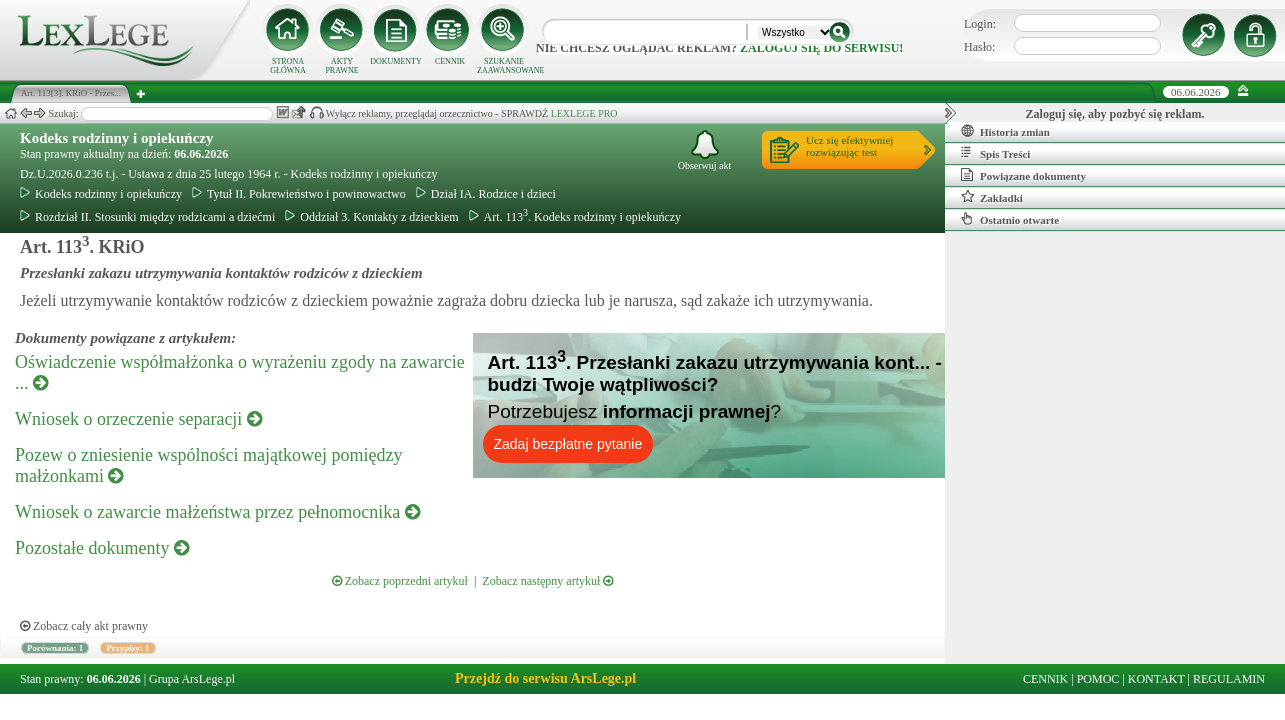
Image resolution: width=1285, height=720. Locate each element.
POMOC (1098, 679)
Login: (980, 24)
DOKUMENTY (396, 61)
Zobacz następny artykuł (547, 581)
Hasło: (979, 47)
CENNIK (450, 61)
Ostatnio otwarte (1010, 219)
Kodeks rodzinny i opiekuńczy (117, 138)
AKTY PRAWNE (341, 66)
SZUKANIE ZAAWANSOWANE (504, 66)
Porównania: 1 (55, 648)
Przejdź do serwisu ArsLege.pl (545, 678)
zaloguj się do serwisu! (821, 48)
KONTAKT (1156, 679)
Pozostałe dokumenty (102, 548)
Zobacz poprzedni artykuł (400, 581)
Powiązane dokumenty (1023, 175)
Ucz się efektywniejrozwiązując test (849, 146)
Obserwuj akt (705, 150)
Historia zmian (1005, 131)
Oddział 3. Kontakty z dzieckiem (371, 217)
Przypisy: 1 (127, 648)
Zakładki (992, 197)
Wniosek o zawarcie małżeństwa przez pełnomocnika (217, 512)
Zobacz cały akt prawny (84, 626)
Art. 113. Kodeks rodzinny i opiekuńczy (575, 217)
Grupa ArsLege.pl (192, 679)
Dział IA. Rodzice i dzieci (486, 194)
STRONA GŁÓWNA (288, 66)
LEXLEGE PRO (584, 113)
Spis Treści (995, 153)
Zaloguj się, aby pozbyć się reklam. (1115, 114)
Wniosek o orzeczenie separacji (138, 419)
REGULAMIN (1229, 679)
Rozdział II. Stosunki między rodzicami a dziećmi (147, 217)
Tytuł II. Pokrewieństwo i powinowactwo (299, 194)
